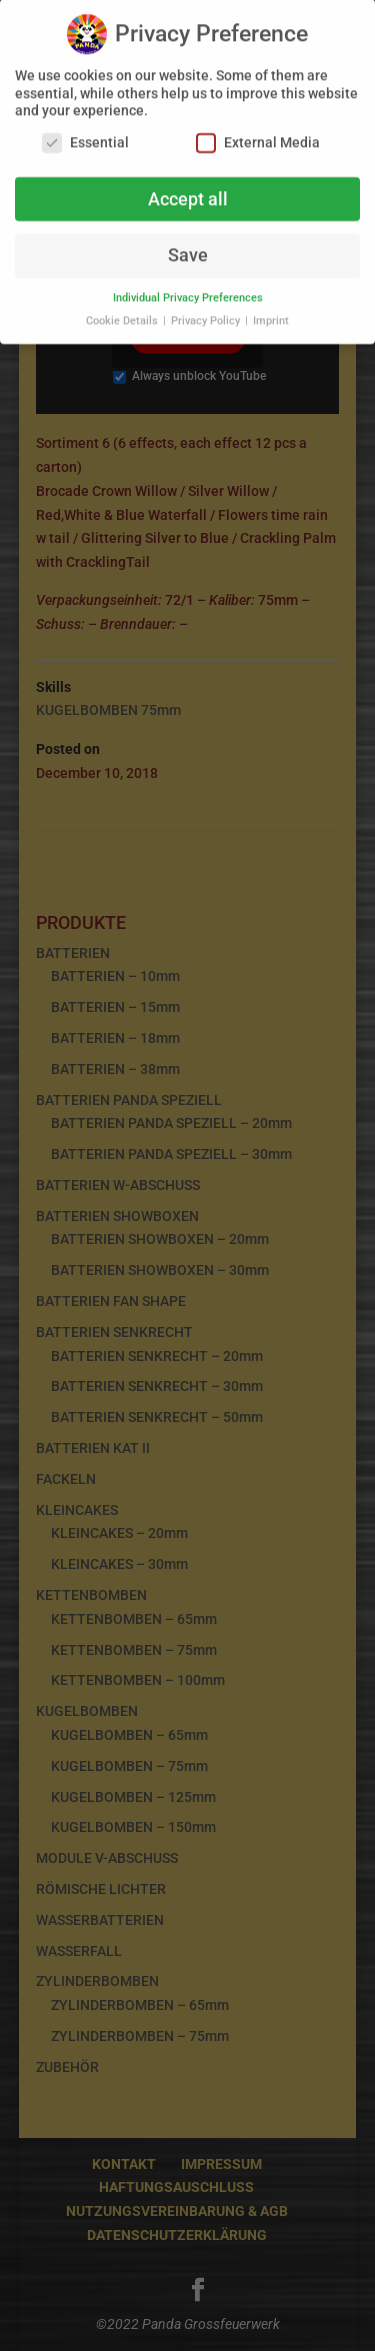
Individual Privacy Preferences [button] (188, 290)
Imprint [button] (271, 313)
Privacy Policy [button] (207, 313)
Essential (85, 134)
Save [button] (188, 248)
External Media (258, 134)
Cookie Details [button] (123, 313)
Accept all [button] (188, 191)
